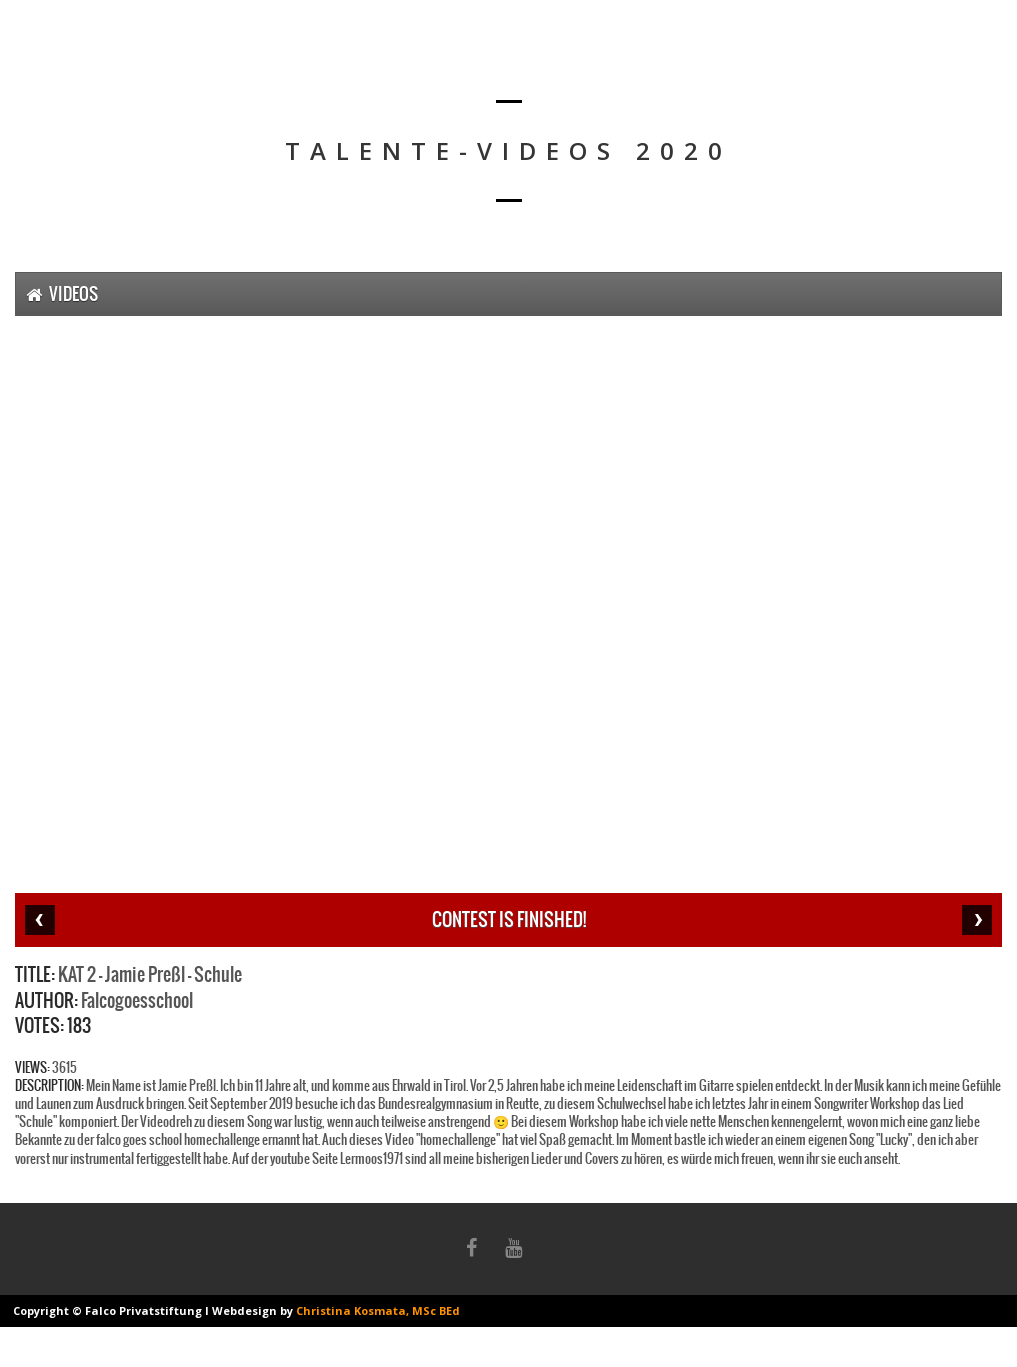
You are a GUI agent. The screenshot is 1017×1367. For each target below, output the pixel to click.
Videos (62, 294)
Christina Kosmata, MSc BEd (378, 1310)
